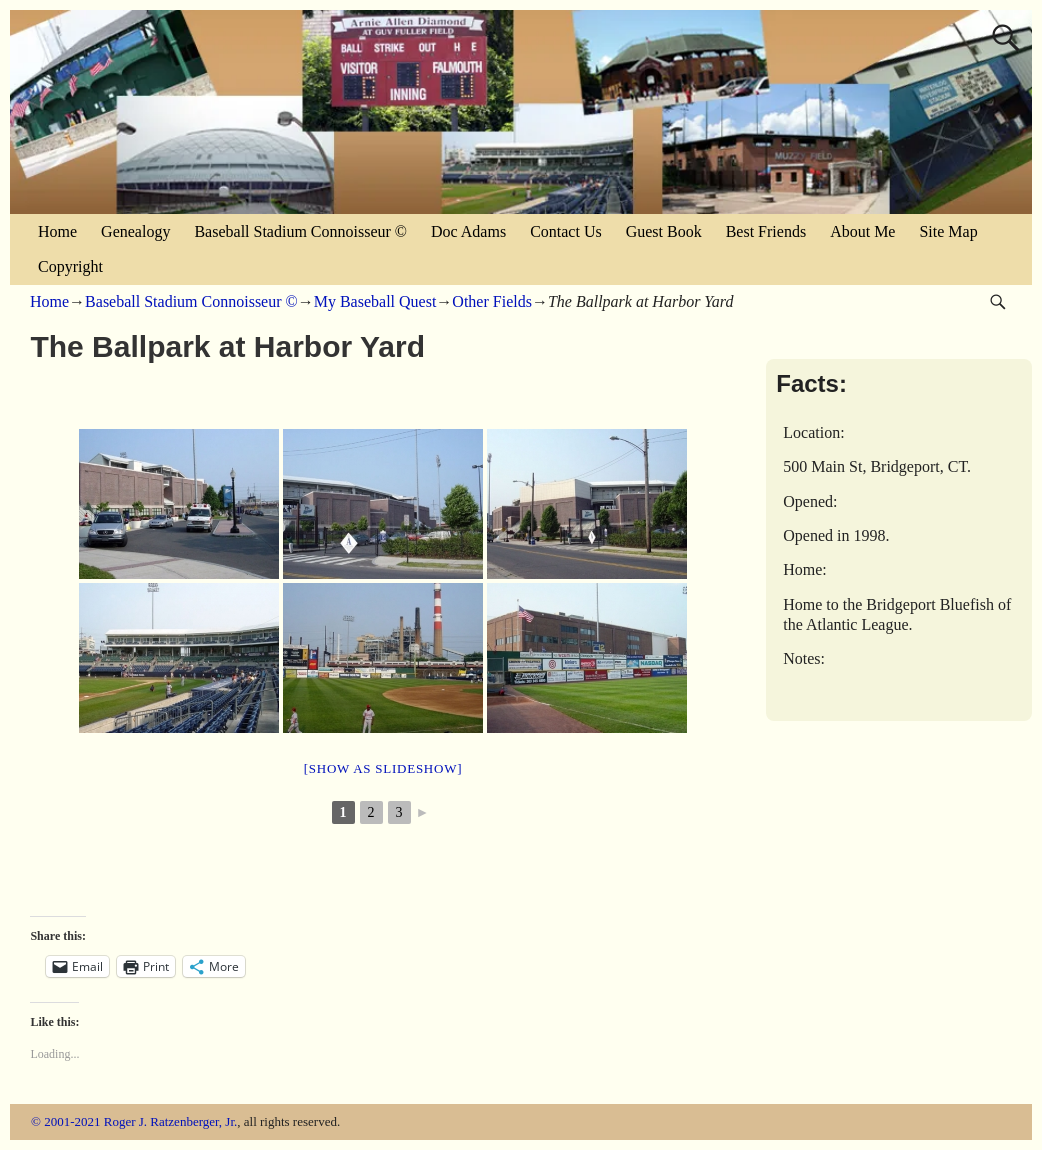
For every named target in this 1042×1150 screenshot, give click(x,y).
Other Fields (492, 301)
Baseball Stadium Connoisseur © (300, 231)
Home (57, 231)
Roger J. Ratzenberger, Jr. (171, 1121)
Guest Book (664, 231)
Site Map (948, 231)
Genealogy (135, 231)
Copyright (70, 266)
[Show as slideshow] (383, 768)
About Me (862, 231)
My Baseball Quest (375, 301)
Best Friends (766, 231)
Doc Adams (468, 231)
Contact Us (566, 231)
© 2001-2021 (65, 1121)
